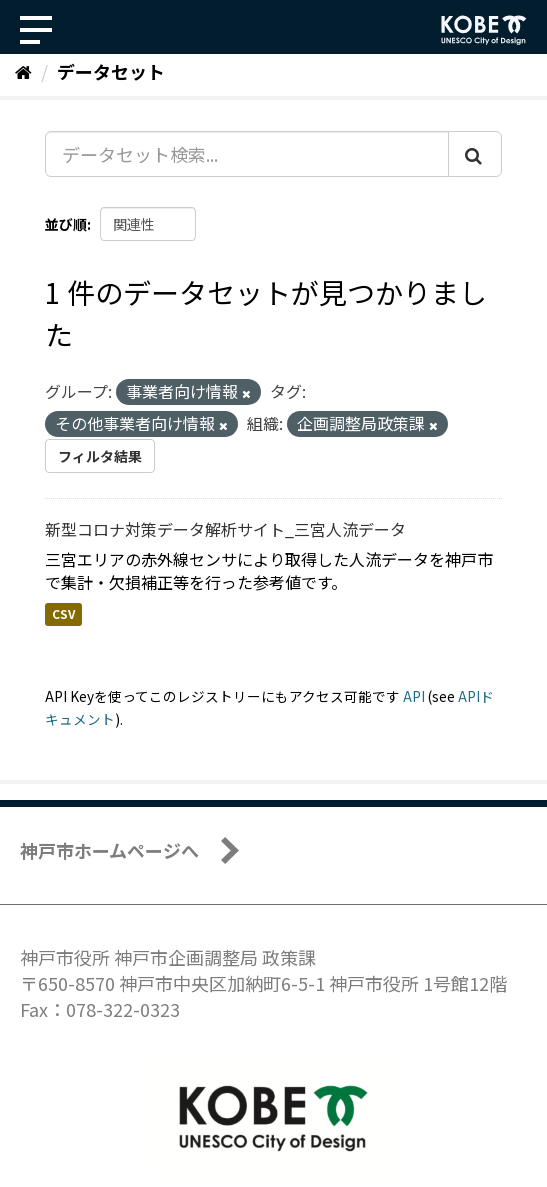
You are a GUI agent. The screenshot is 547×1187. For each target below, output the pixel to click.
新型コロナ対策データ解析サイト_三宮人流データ (225, 529)
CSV (63, 614)
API (414, 696)
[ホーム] (23, 71)
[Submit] (475, 154)
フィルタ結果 (100, 456)
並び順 (66, 224)
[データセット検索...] (247, 154)
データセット (111, 71)
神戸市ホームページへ (109, 850)
